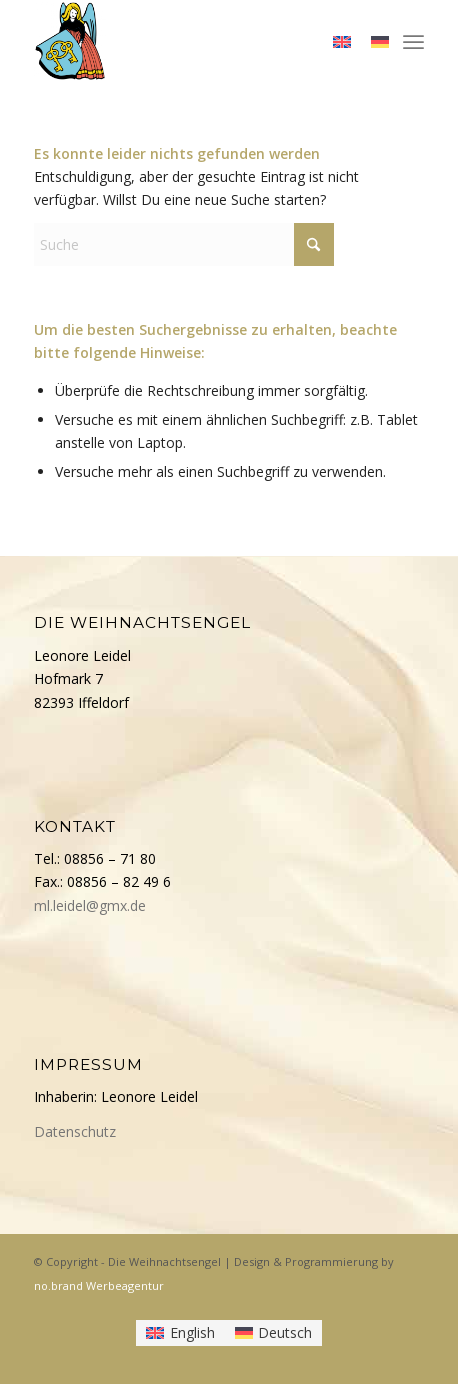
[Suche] (184, 244)
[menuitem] (413, 40)
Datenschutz (75, 1131)
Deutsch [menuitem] (285, 1332)
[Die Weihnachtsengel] (189, 40)
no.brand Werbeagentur (99, 1285)
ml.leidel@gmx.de (90, 905)
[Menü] (413, 40)
